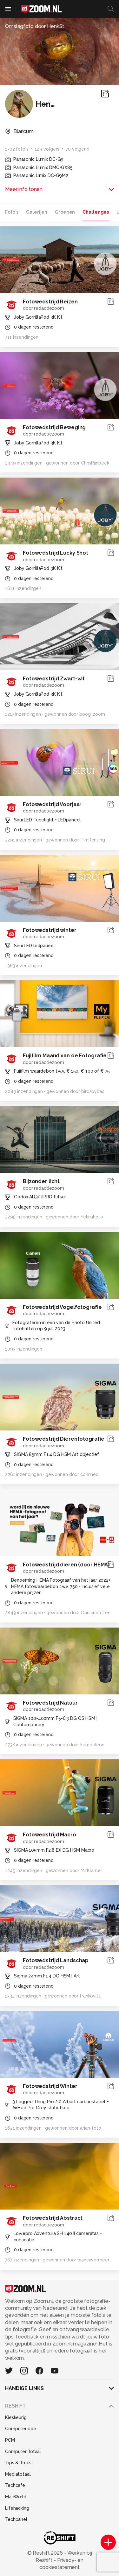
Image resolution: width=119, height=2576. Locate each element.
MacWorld (15, 2496)
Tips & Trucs (18, 2462)
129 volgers (47, 149)
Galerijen (36, 212)
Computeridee (20, 2428)
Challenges (96, 212)
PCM (10, 2440)
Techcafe (15, 2485)
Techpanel (16, 2519)
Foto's (11, 212)
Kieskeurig (16, 2417)
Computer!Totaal (23, 2451)
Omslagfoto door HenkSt (34, 26)
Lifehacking (17, 2508)
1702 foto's (17, 149)
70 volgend (77, 149)
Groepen (65, 212)
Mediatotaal (18, 2474)
